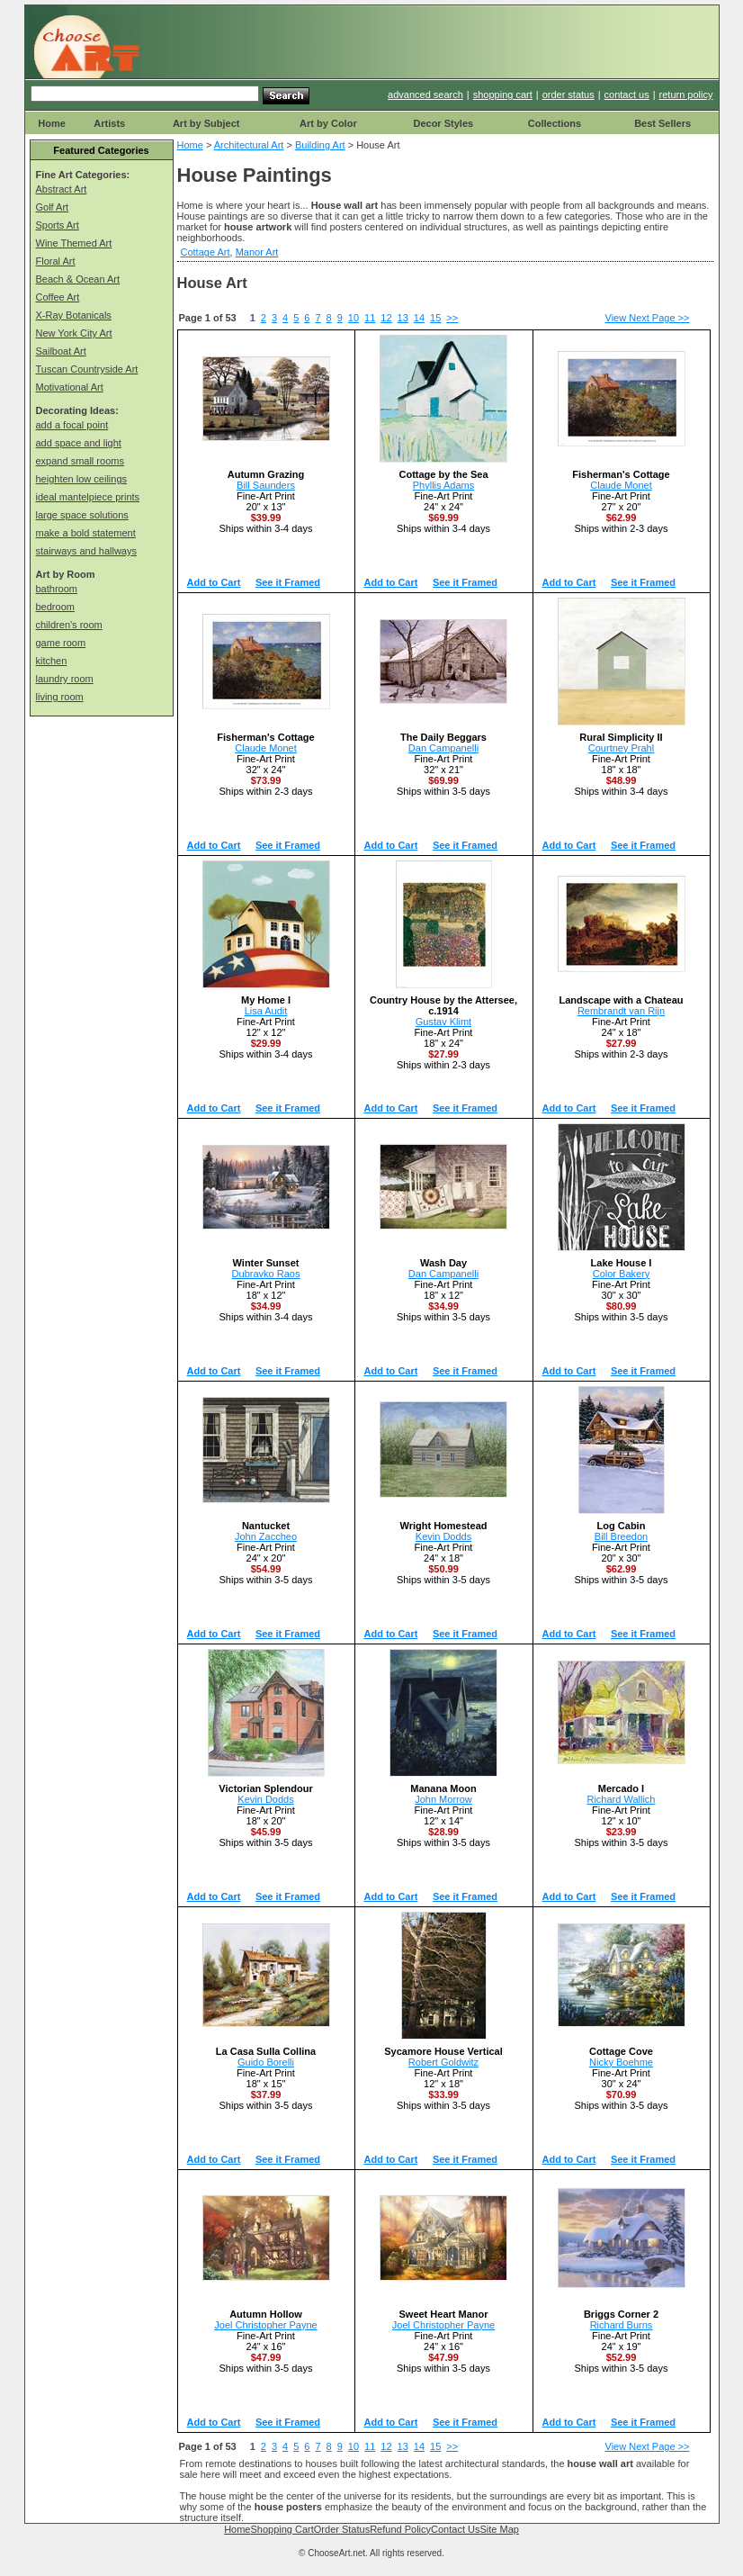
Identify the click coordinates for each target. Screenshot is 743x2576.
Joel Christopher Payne (265, 2324)
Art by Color (328, 123)
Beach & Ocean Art (78, 279)
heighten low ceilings (82, 478)
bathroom (56, 588)
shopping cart (503, 94)
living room (60, 696)
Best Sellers (662, 123)
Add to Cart (214, 582)
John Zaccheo (266, 1536)
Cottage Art (205, 252)
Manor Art (257, 252)
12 (385, 317)
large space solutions (82, 514)
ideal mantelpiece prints (88, 496)
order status (568, 94)
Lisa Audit (266, 1010)
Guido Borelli (265, 2062)
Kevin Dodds (443, 1536)
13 (403, 317)
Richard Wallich (620, 1799)
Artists (109, 123)
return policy (686, 94)
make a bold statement (86, 532)
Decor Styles (443, 123)
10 (353, 317)
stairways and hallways (87, 550)
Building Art (320, 145)
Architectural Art (249, 145)
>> (452, 317)
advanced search (425, 94)
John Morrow (443, 1799)
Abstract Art (61, 189)
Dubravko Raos (266, 1273)
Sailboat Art (61, 351)
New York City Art (74, 333)
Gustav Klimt (443, 1021)
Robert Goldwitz (443, 2062)
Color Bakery (621, 1273)
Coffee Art (58, 297)
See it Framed (287, 582)
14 (419, 317)
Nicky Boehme (621, 2062)
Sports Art (57, 225)
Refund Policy (400, 2529)
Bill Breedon (621, 1536)
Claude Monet (621, 485)
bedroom (55, 606)
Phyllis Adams (443, 485)
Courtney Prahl (621, 748)
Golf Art (52, 207)
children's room (69, 624)
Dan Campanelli (443, 748)
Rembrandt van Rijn (621, 1010)
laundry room (65, 678)
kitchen (51, 660)
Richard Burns (621, 2324)
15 (435, 317)
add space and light (78, 442)
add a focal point (72, 424)
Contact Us (455, 2529)
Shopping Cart (281, 2529)
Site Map (498, 2529)
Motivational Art (69, 387)
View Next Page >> (647, 317)
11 (369, 317)
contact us (626, 94)
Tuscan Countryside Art (87, 369)
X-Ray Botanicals (74, 315)
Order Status (342, 2529)
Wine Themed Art (74, 243)
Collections (554, 123)
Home (52, 123)
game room (61, 642)
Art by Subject (206, 123)
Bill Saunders (266, 485)
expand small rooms (80, 460)
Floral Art (56, 261)
